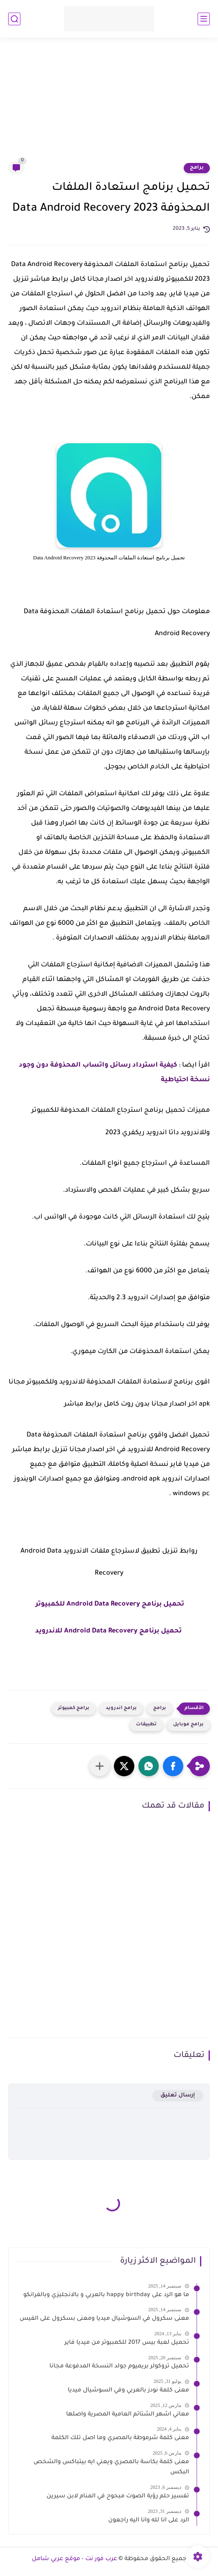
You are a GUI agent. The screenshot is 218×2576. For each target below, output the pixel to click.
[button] (173, 1766)
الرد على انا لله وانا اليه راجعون (148, 2520)
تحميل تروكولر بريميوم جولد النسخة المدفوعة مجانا (119, 2366)
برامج (197, 168)
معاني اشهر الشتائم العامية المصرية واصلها (127, 2414)
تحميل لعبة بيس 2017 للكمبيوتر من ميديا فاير (127, 2343)
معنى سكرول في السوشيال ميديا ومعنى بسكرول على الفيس (104, 2319)
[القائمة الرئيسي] (204, 19)
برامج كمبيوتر (73, 1708)
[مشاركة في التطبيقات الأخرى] (99, 1766)
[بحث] (14, 19)
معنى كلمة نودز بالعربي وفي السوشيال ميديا (128, 2390)
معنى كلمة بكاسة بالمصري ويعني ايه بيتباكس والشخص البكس (111, 2467)
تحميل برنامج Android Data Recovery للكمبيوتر (110, 1604)
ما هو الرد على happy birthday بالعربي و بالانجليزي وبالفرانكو (106, 2295)
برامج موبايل (188, 1724)
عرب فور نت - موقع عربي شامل (74, 2559)
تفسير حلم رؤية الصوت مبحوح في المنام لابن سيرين (118, 2496)
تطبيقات (146, 1724)
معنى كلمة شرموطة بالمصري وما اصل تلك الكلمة (120, 2438)
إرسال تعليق (177, 2095)
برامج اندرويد (121, 1708)
